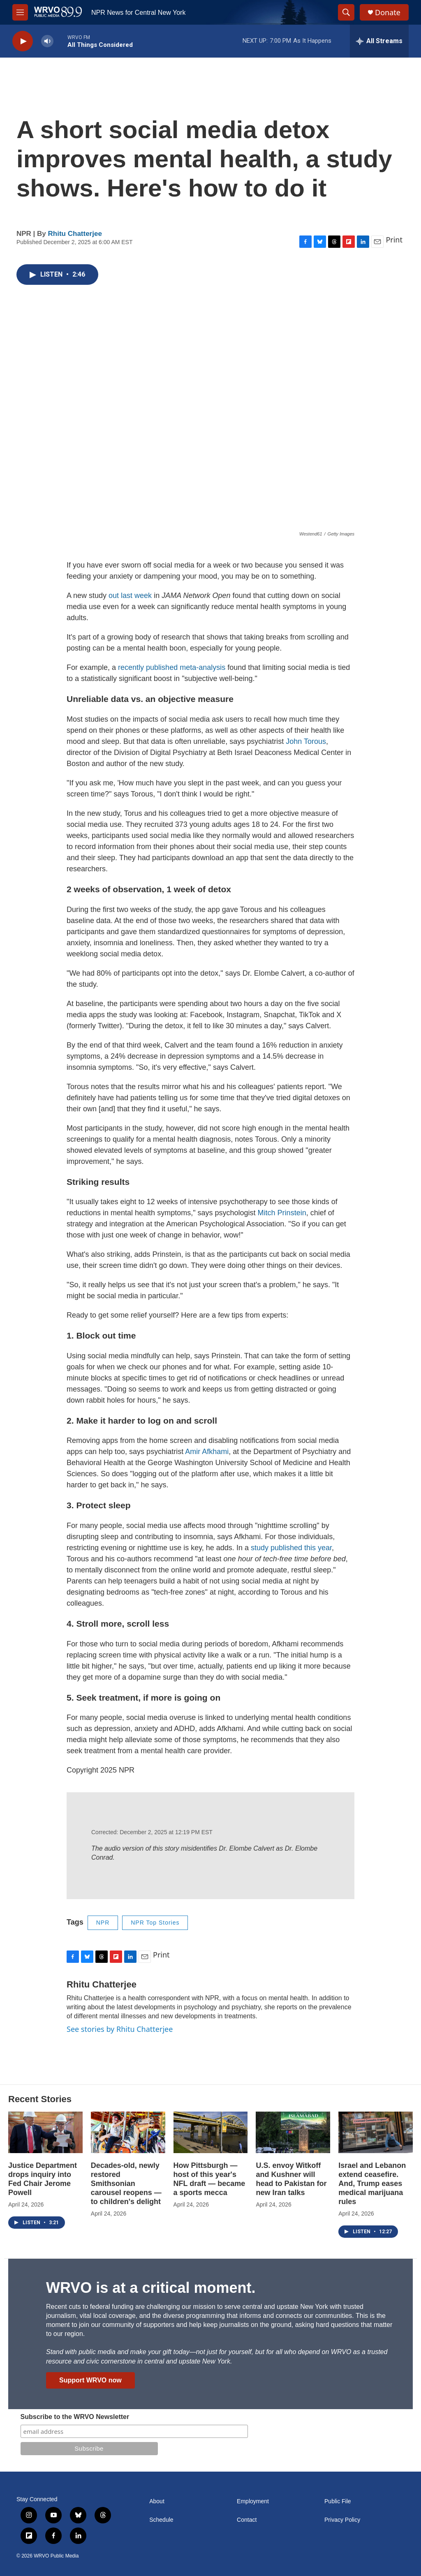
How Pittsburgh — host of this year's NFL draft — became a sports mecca (209, 2179)
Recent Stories (40, 2099)
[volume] (47, 41)
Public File (337, 2501)
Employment (253, 2501)
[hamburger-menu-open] (20, 12)
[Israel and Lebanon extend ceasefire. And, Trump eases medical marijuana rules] (375, 2132)
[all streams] (379, 41)
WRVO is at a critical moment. (150, 2287)
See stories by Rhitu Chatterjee (120, 2029)
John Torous (306, 741)
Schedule (161, 2520)
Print (394, 240)
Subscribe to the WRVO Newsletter (75, 2416)
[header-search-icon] (346, 12)
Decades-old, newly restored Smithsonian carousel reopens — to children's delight (126, 2183)
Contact (247, 2520)
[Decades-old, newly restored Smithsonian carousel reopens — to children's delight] (128, 2132)
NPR (103, 1922)
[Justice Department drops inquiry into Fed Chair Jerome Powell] (45, 2132)
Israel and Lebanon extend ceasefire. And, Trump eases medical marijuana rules (372, 2183)
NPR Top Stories (155, 1922)
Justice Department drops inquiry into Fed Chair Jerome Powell (42, 2179)
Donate (387, 12)
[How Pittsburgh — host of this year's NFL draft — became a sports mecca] (210, 2132)
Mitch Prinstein (282, 1213)
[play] (22, 41)
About (156, 2501)
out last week (130, 595)
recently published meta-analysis (171, 667)
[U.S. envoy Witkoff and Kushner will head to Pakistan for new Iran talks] (293, 2132)
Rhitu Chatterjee (75, 234)
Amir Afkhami (207, 1451)
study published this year (291, 1548)
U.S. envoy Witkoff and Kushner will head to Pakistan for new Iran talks (291, 2179)
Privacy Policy (342, 2520)
